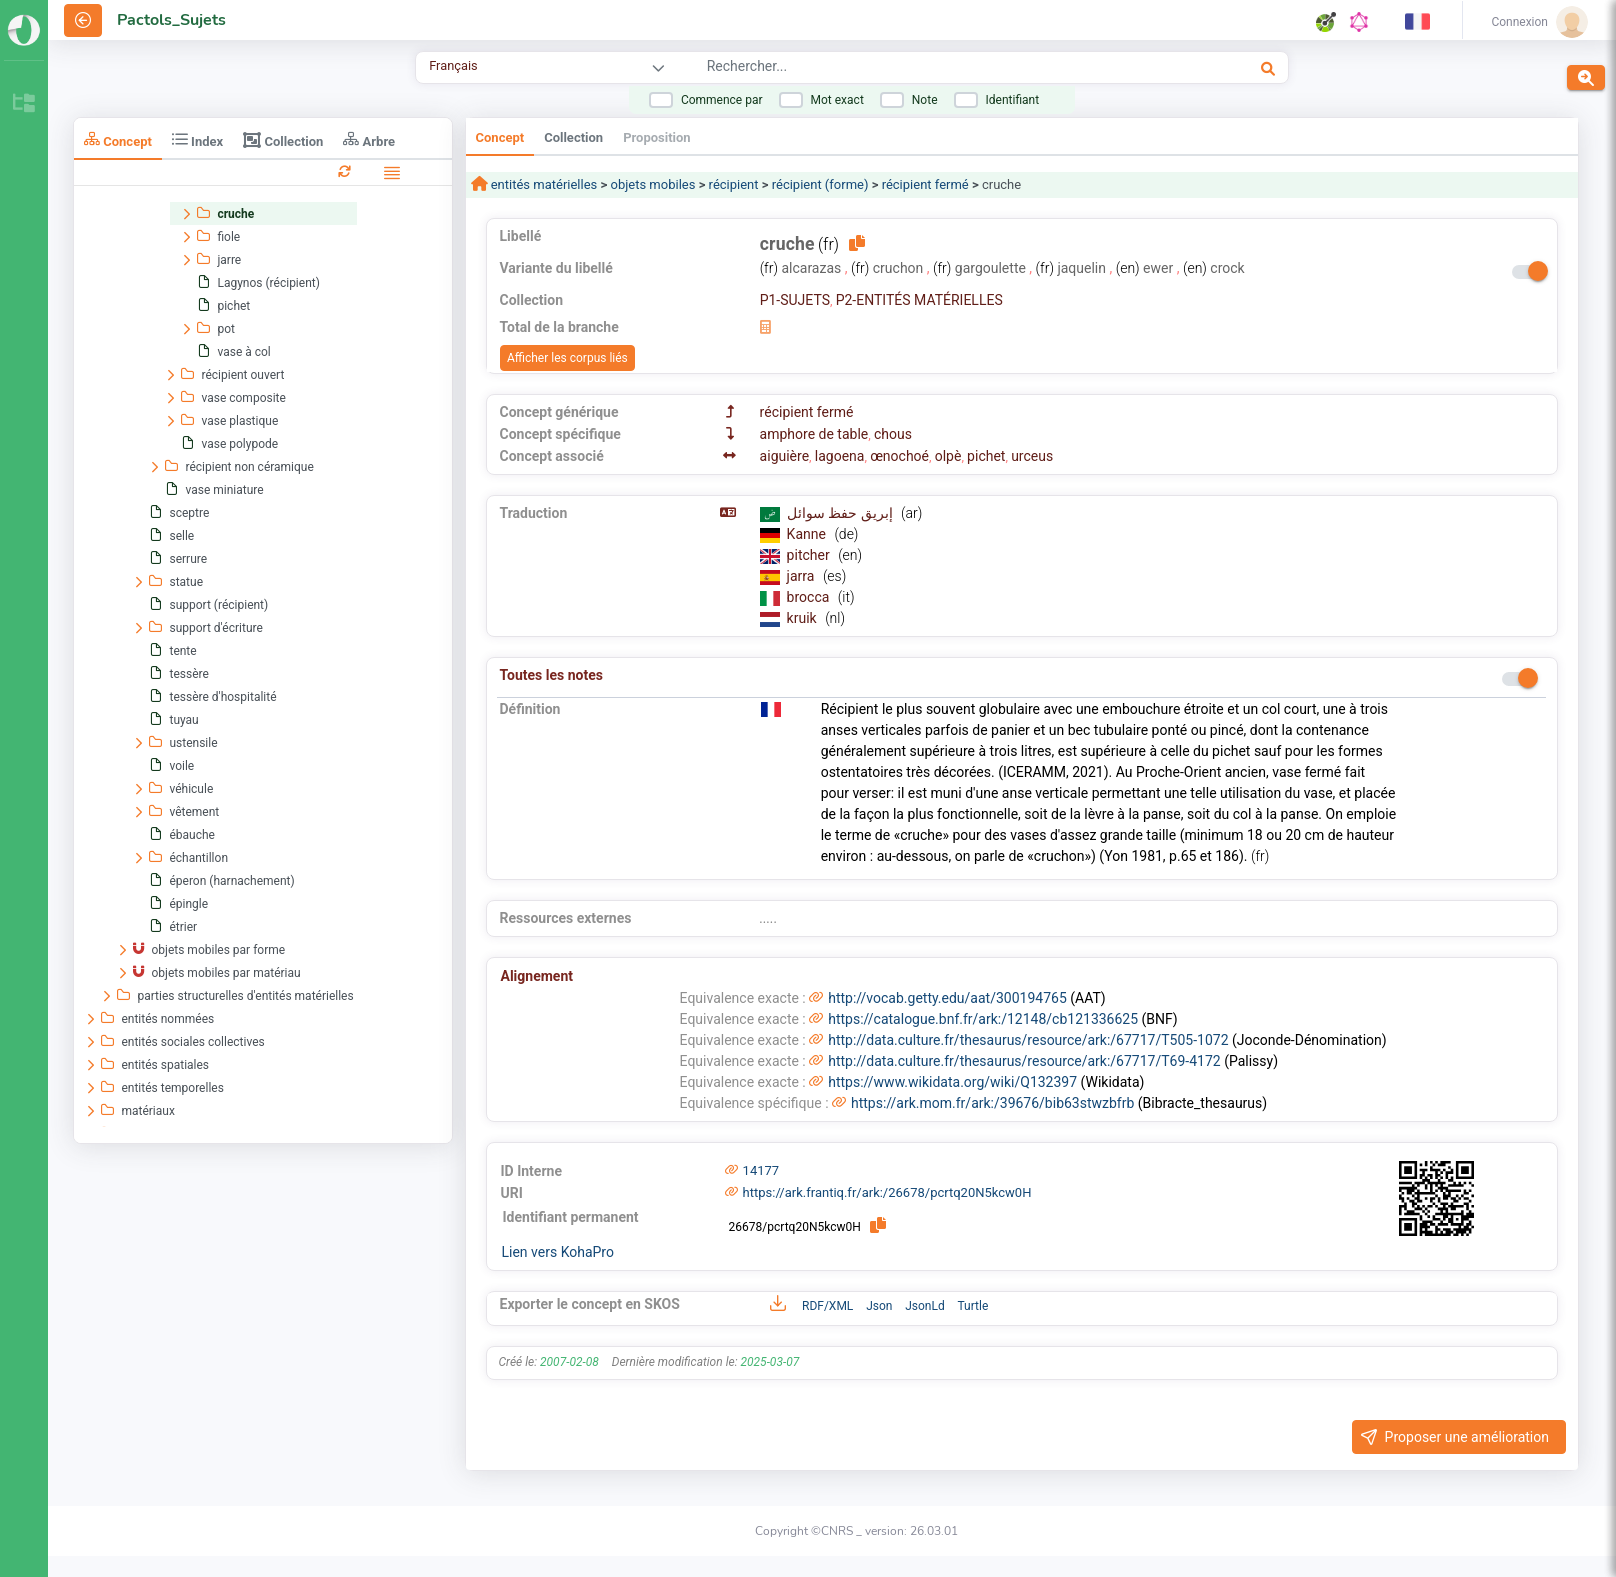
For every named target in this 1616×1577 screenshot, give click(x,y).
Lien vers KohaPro (558, 1252)
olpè (948, 456)
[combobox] (917, 69)
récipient (734, 184)
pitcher (810, 555)
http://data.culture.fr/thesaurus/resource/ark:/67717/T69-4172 (1024, 1061)
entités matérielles (543, 184)
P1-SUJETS (795, 300)
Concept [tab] (118, 139)
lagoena (840, 456)
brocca (810, 597)
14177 (761, 1170)
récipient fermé (925, 184)
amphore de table (814, 434)
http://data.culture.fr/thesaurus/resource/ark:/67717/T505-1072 (1028, 1040)
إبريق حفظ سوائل (841, 513)
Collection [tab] (283, 140)
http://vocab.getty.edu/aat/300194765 (947, 998)
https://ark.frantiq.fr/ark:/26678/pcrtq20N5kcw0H (887, 1192)
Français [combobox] (453, 65)
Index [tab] (197, 139)
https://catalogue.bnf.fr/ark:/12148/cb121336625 (983, 1019)
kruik (804, 618)
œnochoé (899, 456)
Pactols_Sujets (171, 20)
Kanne (808, 534)
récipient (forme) (820, 184)
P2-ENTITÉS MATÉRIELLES (919, 300)
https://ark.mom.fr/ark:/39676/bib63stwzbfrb (992, 1103)
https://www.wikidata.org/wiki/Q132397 (952, 1082)
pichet (986, 456)
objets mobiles (652, 184)
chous (893, 434)
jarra (802, 576)
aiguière (784, 456)
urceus (1032, 456)
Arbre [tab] (369, 139)
